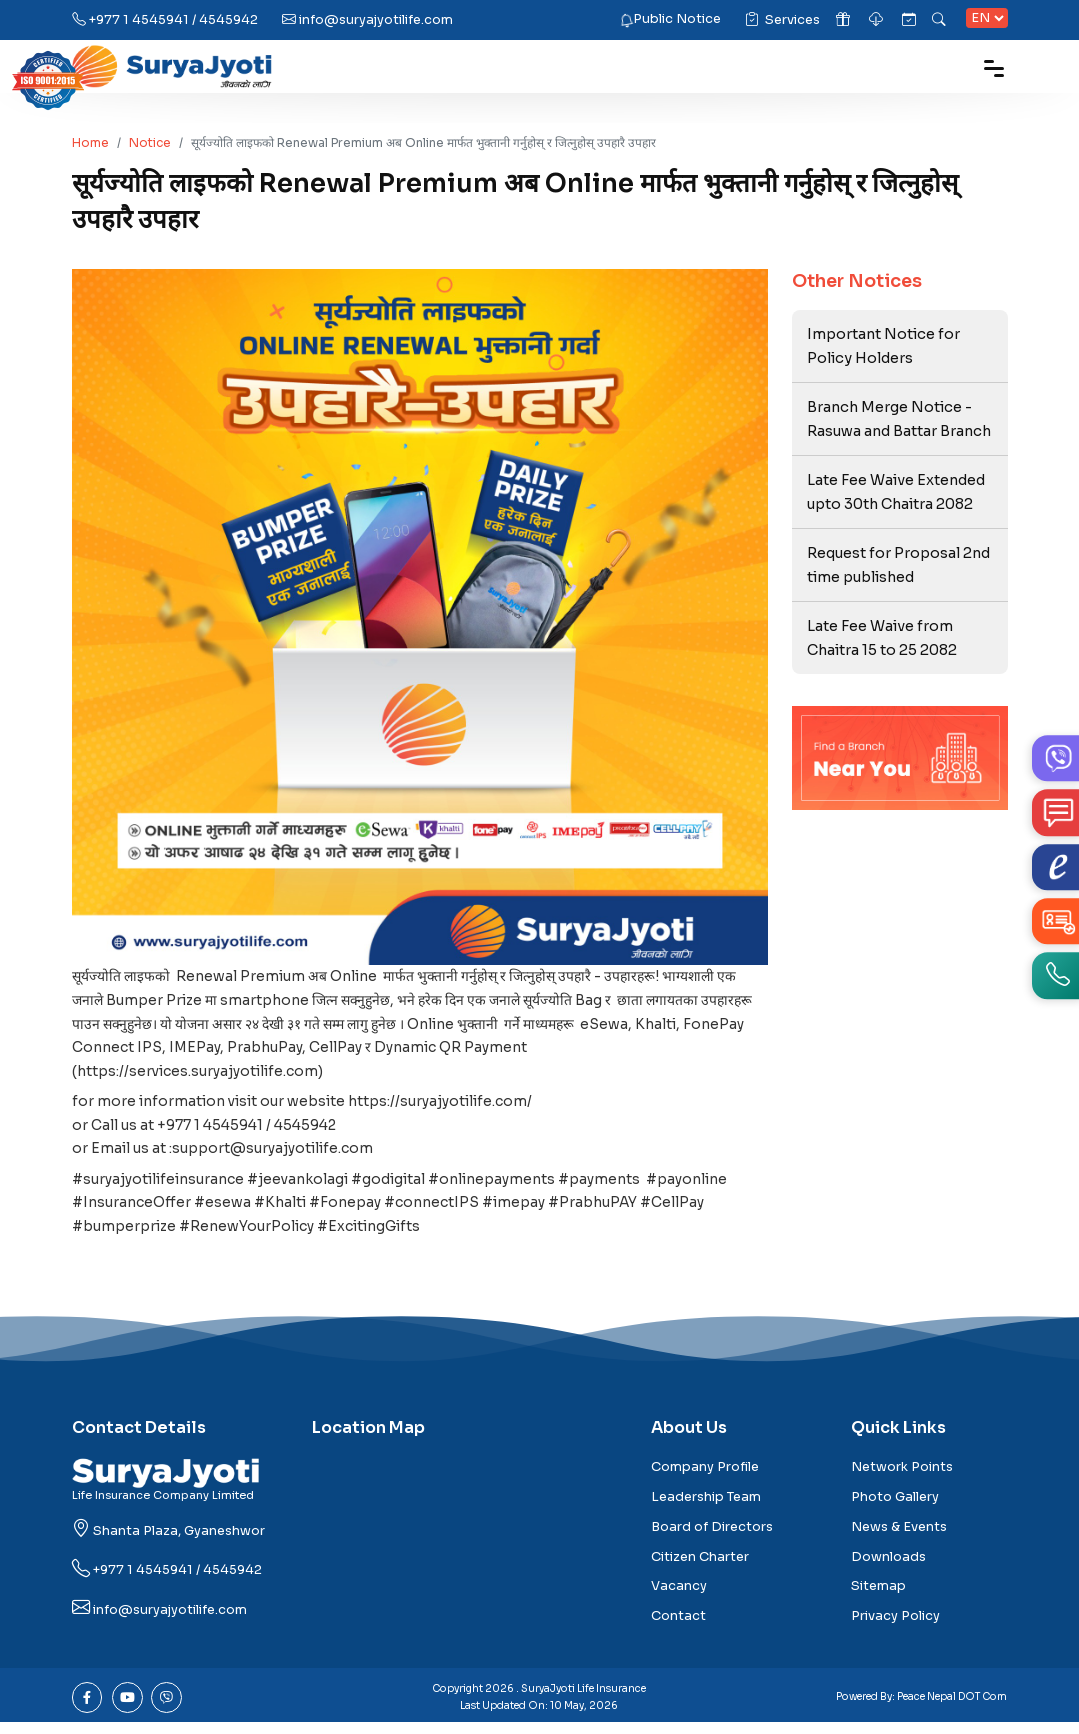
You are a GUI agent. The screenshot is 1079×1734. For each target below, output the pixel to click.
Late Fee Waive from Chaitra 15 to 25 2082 (883, 642)
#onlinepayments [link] (497, 1188)
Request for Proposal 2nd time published (899, 568)
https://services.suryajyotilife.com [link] (200, 1075)
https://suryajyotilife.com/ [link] (442, 1107)
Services (782, 20)
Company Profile (705, 1479)
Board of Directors (712, 1538)
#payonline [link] (694, 1188)
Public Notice (677, 19)
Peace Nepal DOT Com (952, 1707)
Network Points (902, 1479)
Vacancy (679, 1598)
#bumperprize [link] (124, 1237)
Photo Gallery (895, 1508)
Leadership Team (706, 1508)
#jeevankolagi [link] (301, 1188)
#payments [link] (605, 1188)
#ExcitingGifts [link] (371, 1237)
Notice (150, 142)
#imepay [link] (518, 1212)
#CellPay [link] (678, 1212)
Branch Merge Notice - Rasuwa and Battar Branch (900, 420)
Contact (678, 1627)
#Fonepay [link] (346, 1212)
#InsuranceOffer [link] (132, 1212)
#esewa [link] (223, 1212)
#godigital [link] (393, 1188)
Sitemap (878, 1598)
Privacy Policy (895, 1627)
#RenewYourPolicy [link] (247, 1237)
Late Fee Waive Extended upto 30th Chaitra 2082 (897, 494)
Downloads (888, 1568)
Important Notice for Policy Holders (884, 346)
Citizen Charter (700, 1568)
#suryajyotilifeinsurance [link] (159, 1188)
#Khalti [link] (281, 1212)
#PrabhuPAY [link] (598, 1212)
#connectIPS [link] (434, 1212)
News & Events (899, 1538)
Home (90, 142)
